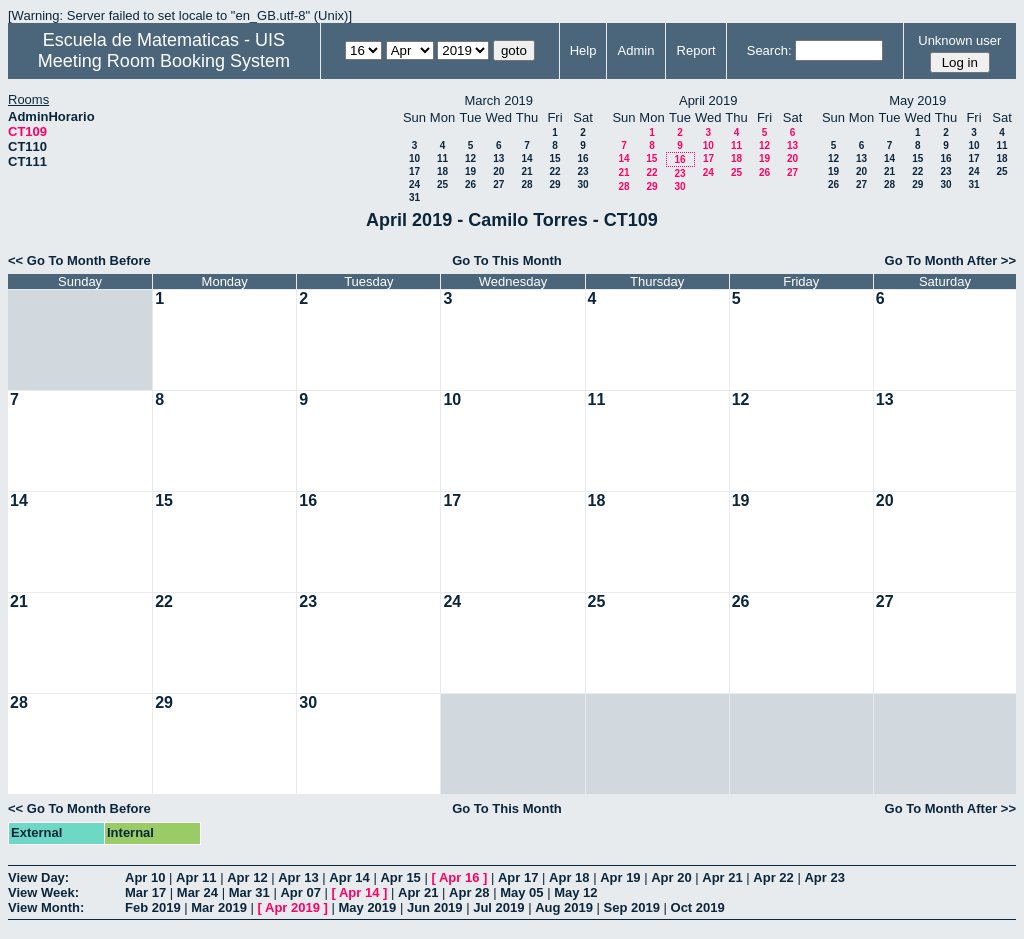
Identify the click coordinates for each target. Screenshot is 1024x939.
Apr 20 (671, 877)
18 (442, 171)
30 (582, 184)
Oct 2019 (698, 907)
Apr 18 (569, 877)
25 (442, 184)
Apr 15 (400, 877)
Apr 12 (247, 877)
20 (498, 171)
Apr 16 (459, 877)
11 (442, 158)
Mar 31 (249, 892)
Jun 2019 (435, 907)
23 (582, 171)
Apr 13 (298, 877)
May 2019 (367, 907)
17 (414, 171)
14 (526, 158)
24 (414, 184)
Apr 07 (300, 892)
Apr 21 (722, 877)
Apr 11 (196, 877)
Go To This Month (507, 260)
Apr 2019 (292, 907)
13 (498, 158)
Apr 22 (773, 877)
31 (414, 197)
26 (470, 184)
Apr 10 (145, 877)
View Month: (46, 907)
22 (554, 171)
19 (470, 171)
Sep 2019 (632, 907)
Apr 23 (824, 877)
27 (498, 184)
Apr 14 (349, 877)
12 (470, 158)
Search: (769, 50)
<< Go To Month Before (79, 260)
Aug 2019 (564, 907)
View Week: (43, 892)
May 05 (521, 892)
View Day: (38, 877)
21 (526, 171)
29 (554, 184)
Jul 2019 (498, 907)
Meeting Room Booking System (164, 61)
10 (414, 158)
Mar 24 (197, 892)
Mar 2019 (219, 907)
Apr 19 (620, 877)
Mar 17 (145, 892)
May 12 (575, 892)
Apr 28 (469, 892)
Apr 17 (518, 877)
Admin (636, 50)
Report (696, 50)
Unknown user (959, 40)
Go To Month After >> (950, 260)
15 (554, 158)
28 (526, 184)
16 (582, 158)
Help (583, 50)
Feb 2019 (153, 907)
